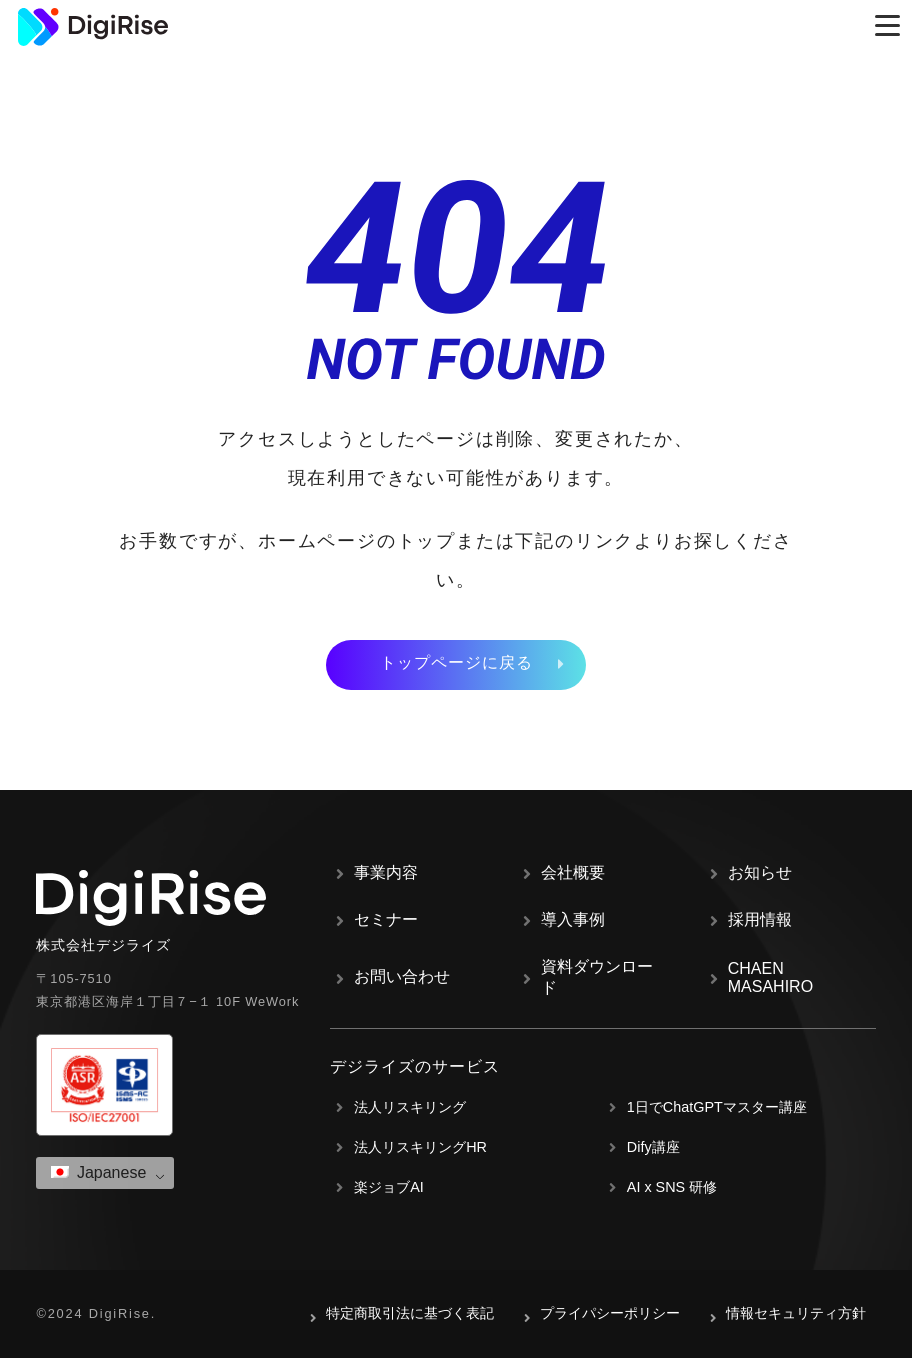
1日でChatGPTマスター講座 (717, 1107)
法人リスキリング (410, 1107)
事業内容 (386, 872)
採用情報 (760, 919)
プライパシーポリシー (610, 1313)
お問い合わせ (402, 976)
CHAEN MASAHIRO (770, 977)
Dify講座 (653, 1147)
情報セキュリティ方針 (796, 1313)
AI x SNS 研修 (672, 1187)
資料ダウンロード (597, 977)
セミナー (386, 919)
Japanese (98, 1172)
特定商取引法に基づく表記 (410, 1313)
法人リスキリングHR (420, 1147)
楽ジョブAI (389, 1187)
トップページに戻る (456, 662)
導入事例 (573, 919)
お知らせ (760, 872)
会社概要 (573, 872)
